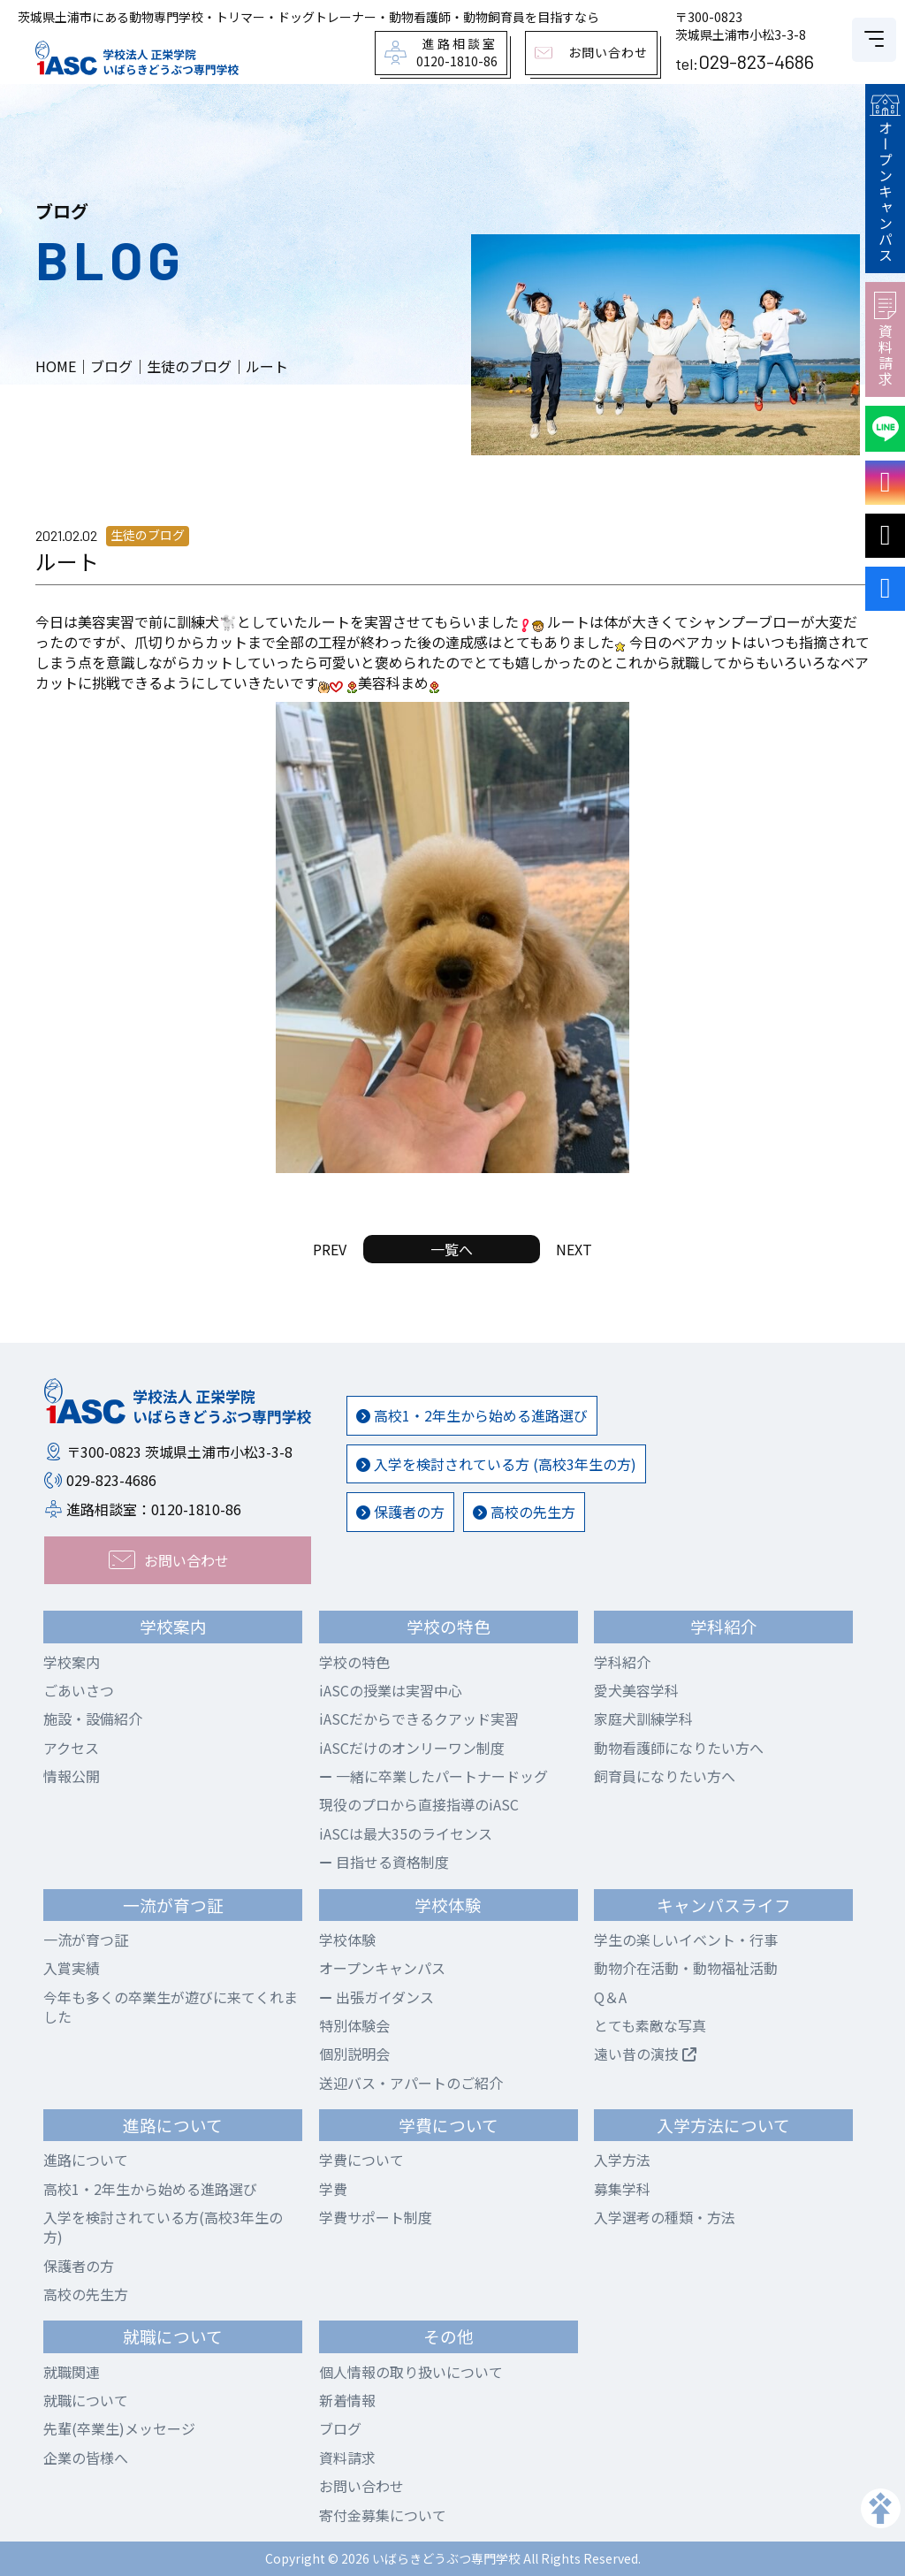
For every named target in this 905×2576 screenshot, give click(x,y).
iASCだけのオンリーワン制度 (412, 1747)
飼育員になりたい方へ (664, 1776)
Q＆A (610, 1997)
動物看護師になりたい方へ (679, 1747)
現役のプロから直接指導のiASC (419, 1804)
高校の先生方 (524, 1511)
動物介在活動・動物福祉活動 (686, 1967)
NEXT (574, 1249)
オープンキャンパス (885, 178)
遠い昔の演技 (645, 2053)
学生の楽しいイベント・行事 (686, 1939)
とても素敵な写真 (650, 2025)
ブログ (340, 2428)
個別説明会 (354, 2053)
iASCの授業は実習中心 (390, 1690)
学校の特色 (354, 1662)
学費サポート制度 (375, 2217)
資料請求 (885, 339)
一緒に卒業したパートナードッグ (433, 1776)
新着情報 (347, 2400)
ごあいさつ (78, 1690)
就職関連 (71, 2371)
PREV (329, 1249)
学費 (333, 2188)
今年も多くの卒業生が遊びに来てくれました (170, 2006)
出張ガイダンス (376, 1997)
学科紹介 (622, 1662)
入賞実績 (71, 1967)
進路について (85, 2159)
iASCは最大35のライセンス (405, 1833)
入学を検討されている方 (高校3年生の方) (496, 1464)
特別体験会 (354, 2025)
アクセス (71, 1747)
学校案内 (71, 1662)
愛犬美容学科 (636, 1690)
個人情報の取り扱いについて (411, 2371)
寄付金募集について (382, 2515)
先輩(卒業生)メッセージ (119, 2428)
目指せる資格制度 (384, 1861)
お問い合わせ (361, 2485)
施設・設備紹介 (92, 1718)
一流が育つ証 (85, 1939)
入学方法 (622, 2159)
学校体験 (347, 1939)
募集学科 (622, 2188)
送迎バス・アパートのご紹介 (411, 2082)
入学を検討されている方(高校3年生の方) (163, 2226)
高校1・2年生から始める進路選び (472, 1415)
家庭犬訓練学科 (643, 1718)
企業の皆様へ (85, 2457)
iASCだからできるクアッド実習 (419, 1718)
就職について (85, 2400)
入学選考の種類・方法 (664, 2217)
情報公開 (71, 1776)
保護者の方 (400, 1511)
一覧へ (451, 1249)
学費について (361, 2159)
